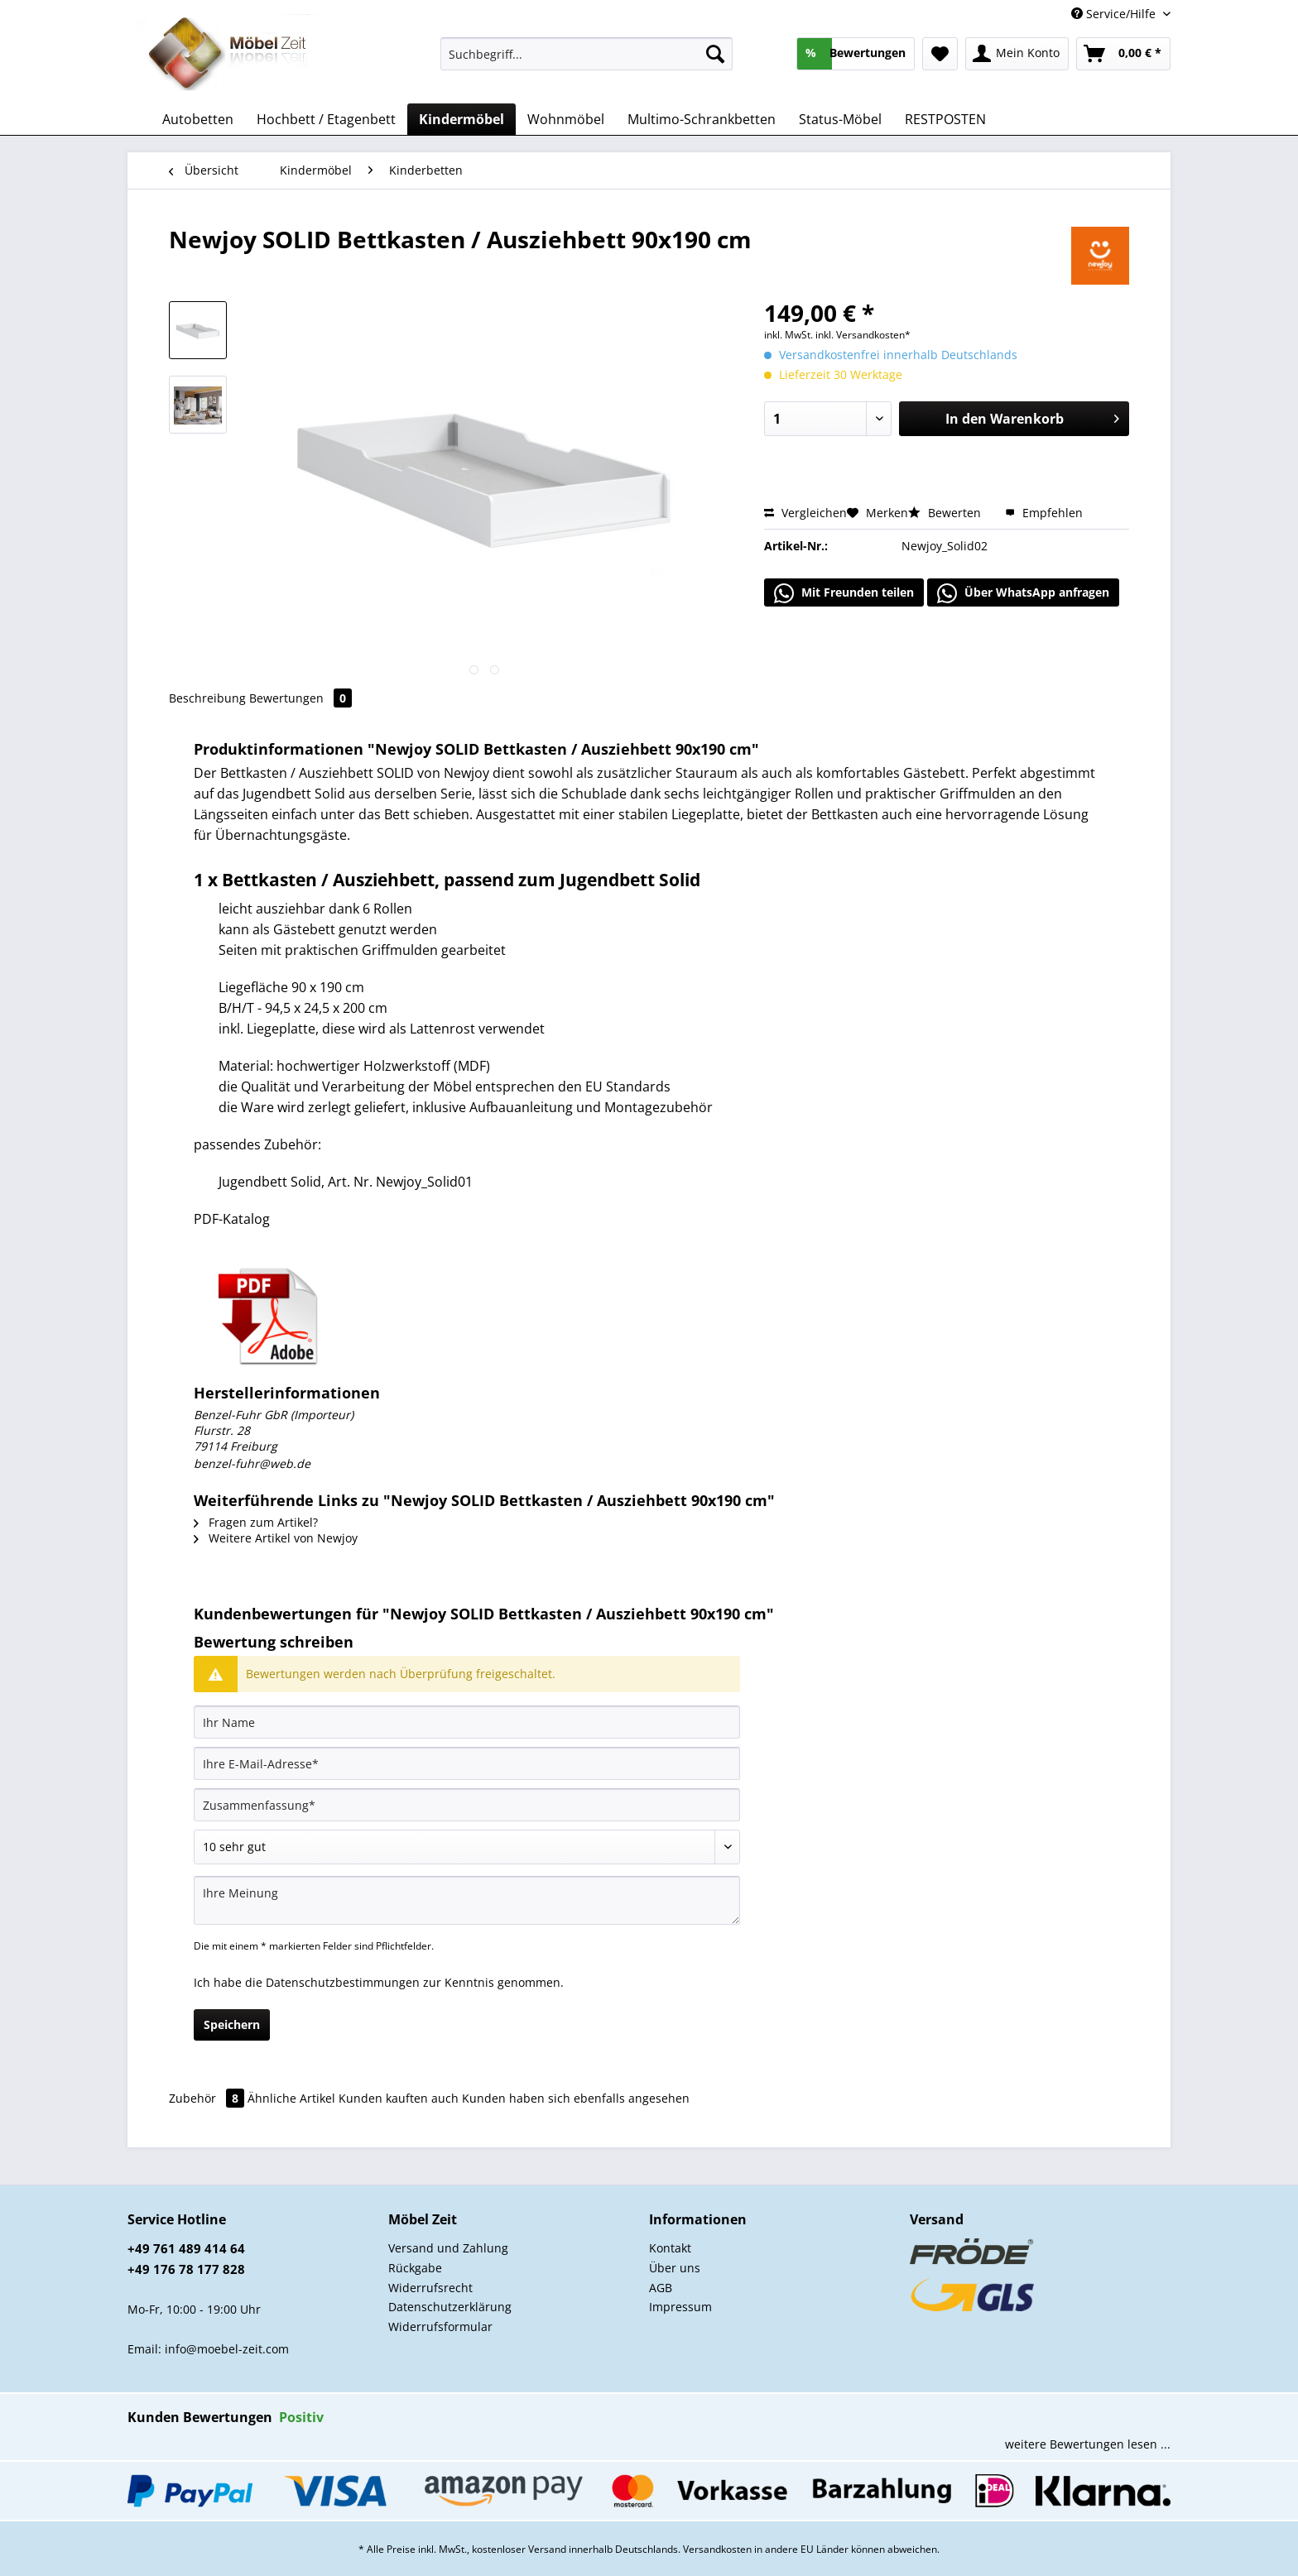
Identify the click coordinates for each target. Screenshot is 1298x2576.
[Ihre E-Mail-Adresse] (467, 1763)
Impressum (680, 2307)
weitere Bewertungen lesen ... (1088, 2444)
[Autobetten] (198, 119)
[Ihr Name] (467, 1722)
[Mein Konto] (1017, 53)
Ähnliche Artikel (291, 2098)
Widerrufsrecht (430, 2287)
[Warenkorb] (1123, 53)
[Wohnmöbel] (566, 119)
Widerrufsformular (440, 2326)
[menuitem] (586, 61)
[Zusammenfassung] (467, 1804)
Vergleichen (805, 512)
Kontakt (670, 2248)
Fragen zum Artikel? (256, 1522)
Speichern (232, 2024)
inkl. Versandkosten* (863, 335)
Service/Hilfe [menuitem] (1115, 14)
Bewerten (946, 512)
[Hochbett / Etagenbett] (326, 119)
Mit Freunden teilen (844, 593)
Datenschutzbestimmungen (343, 1982)
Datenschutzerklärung (450, 2307)
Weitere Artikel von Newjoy (276, 1538)
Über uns (674, 2268)
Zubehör (208, 2098)
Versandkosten (717, 2549)
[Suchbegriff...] (586, 53)
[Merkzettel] (940, 53)
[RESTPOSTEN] (945, 119)
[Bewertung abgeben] (467, 1847)
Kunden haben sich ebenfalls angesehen (576, 2098)
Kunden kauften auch (399, 2098)
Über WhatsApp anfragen (1023, 593)
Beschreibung (207, 698)
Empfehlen (1044, 512)
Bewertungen (300, 698)
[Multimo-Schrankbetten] (701, 119)
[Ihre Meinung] (467, 1900)
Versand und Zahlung (448, 2248)
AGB (660, 2287)
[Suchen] (715, 53)
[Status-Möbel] (840, 119)
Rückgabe (415, 2268)
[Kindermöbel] (461, 119)
